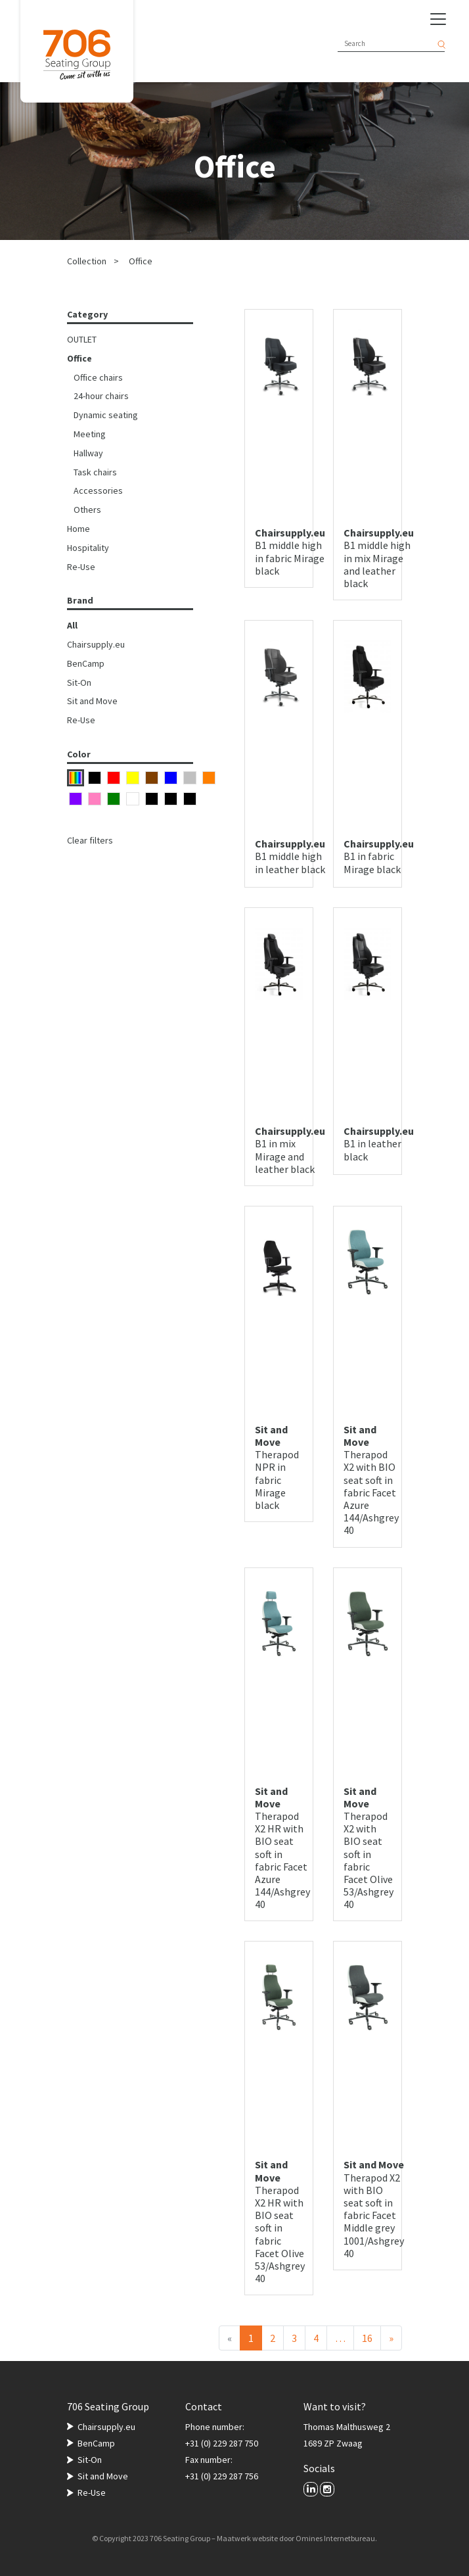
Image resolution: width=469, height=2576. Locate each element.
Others (87, 509)
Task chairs (95, 472)
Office (140, 261)
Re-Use (81, 567)
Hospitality (88, 548)
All (72, 625)
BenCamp (85, 663)
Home (78, 529)
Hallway (88, 453)
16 (367, 2338)
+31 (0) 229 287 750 (221, 2443)
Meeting (90, 434)
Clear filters (90, 840)
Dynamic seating (106, 415)
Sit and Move (92, 701)
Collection (86, 261)
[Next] (391, 2338)
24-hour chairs (101, 396)
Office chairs (98, 377)
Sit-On (79, 682)
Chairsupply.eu (96, 644)
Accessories (98, 490)
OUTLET (82, 339)
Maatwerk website (247, 2538)
